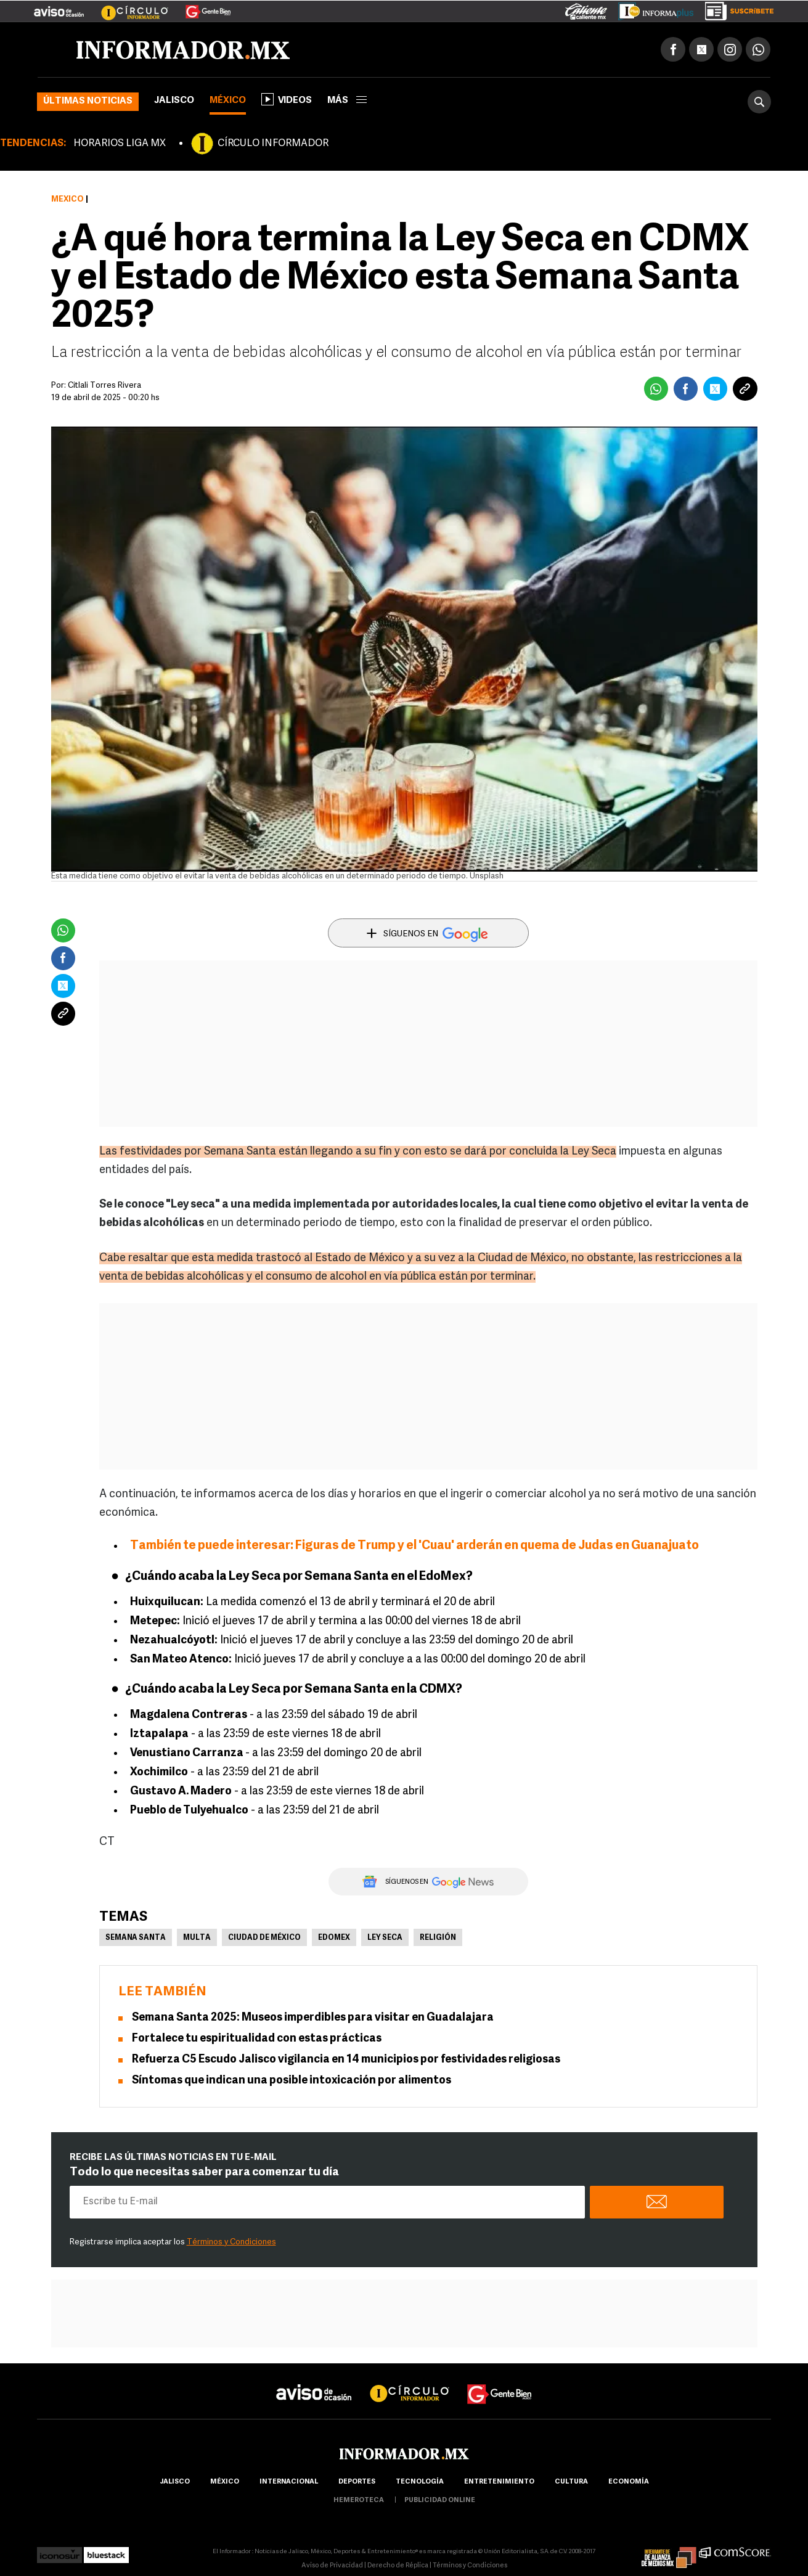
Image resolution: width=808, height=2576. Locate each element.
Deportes (356, 2482)
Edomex (334, 1938)
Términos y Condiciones (231, 2242)
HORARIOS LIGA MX (119, 144)
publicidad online (439, 2500)
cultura (571, 2482)
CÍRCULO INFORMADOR (273, 144)
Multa (197, 1938)
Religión (438, 1938)
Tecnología (420, 2482)
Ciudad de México (264, 1938)
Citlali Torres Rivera (104, 386)
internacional (288, 2482)
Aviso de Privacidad (332, 2565)
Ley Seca (384, 1938)
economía (628, 2482)
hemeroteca (358, 2500)
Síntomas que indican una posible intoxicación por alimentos (291, 2081)
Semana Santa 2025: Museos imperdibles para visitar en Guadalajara (313, 2018)
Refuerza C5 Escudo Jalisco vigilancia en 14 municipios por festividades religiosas (346, 2060)
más (347, 100)
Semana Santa (135, 1938)
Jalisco (174, 100)
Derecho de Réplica (397, 2565)
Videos (286, 99)
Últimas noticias (88, 101)
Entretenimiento (499, 2482)
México (228, 100)
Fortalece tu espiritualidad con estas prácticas (257, 2039)
